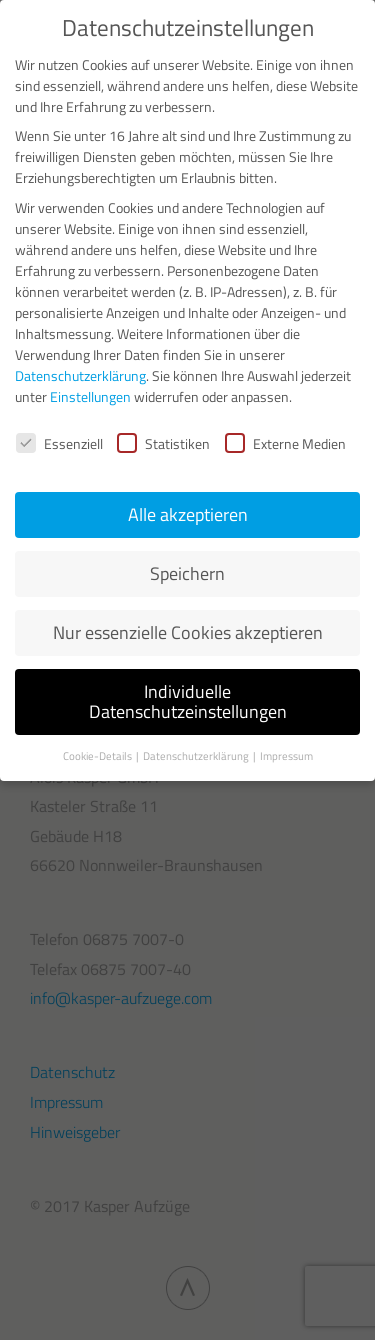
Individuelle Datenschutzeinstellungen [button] (188, 701)
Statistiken (163, 443)
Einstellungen (90, 396)
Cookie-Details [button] (98, 756)
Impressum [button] (286, 756)
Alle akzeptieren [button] (188, 514)
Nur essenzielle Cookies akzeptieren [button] (188, 632)
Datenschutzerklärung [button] (197, 756)
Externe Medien (285, 443)
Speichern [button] (187, 573)
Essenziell (59, 443)
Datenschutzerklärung (80, 375)
